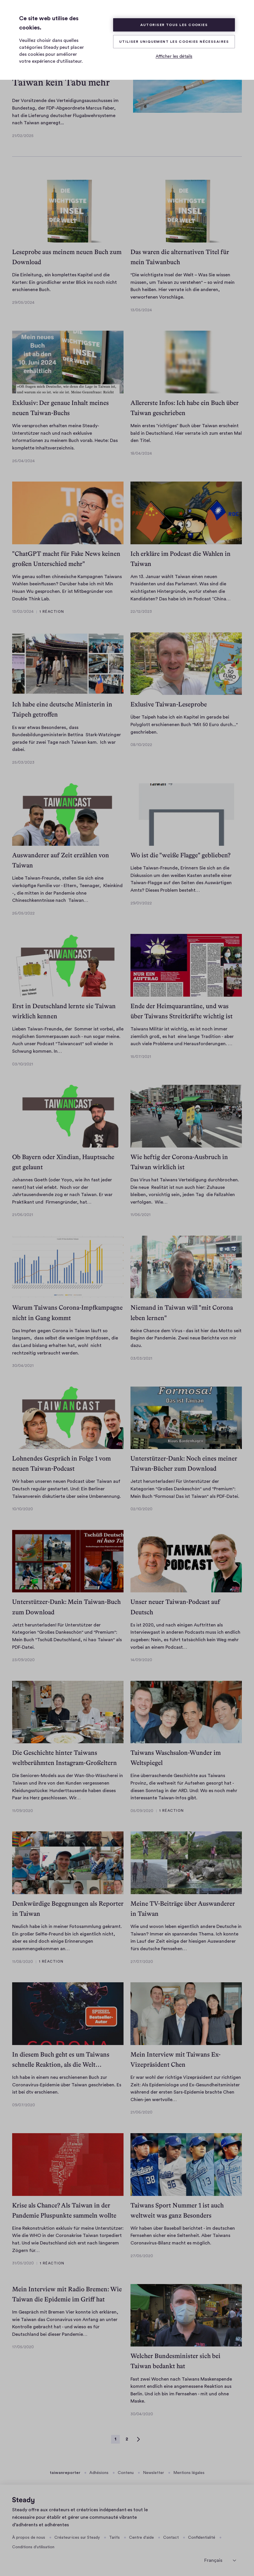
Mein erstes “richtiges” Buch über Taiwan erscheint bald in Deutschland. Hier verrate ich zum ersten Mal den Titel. (186, 433)
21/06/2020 (141, 2112)
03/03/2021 (141, 1359)
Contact (171, 2538)
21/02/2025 (23, 136)
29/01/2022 (141, 903)
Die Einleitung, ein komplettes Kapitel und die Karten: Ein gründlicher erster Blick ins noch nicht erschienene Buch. (64, 282)
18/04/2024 (141, 453)
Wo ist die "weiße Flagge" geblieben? (180, 855)
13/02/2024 (23, 612)
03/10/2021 (22, 1064)
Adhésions (98, 2473)
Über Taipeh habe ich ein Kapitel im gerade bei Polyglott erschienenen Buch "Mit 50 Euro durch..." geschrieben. (184, 724)
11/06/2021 (140, 1215)
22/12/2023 (141, 612)
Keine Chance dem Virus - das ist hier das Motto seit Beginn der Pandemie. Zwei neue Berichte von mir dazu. (186, 1338)
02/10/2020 (141, 1509)
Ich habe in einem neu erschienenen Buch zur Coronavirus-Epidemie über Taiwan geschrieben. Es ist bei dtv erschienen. (66, 2084)
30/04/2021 (23, 1366)
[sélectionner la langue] (220, 2560)
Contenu (126, 2473)
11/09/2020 (22, 1811)
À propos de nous (28, 2538)
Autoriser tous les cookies (174, 25)
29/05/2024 (23, 303)
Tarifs (114, 2538)
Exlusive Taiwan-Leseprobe (168, 704)
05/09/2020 (141, 1811)
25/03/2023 (23, 762)
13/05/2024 (141, 310)
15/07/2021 (140, 1057)
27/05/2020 (141, 2256)
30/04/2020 (141, 2414)
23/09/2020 (23, 1660)
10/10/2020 (22, 1509)
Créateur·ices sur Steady (77, 2538)
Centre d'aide (141, 2538)
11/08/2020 (22, 1962)
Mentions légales (189, 2473)
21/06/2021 (22, 1215)
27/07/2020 (141, 1962)
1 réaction (52, 611)
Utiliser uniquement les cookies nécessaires (174, 41)
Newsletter (153, 2473)
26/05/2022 (23, 913)
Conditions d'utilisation (33, 2547)
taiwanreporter (65, 2473)
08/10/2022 (141, 745)
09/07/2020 (23, 2105)
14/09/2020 (141, 1660)
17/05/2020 (23, 2347)
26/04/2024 (23, 461)
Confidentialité (201, 2538)
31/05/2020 (23, 2263)
